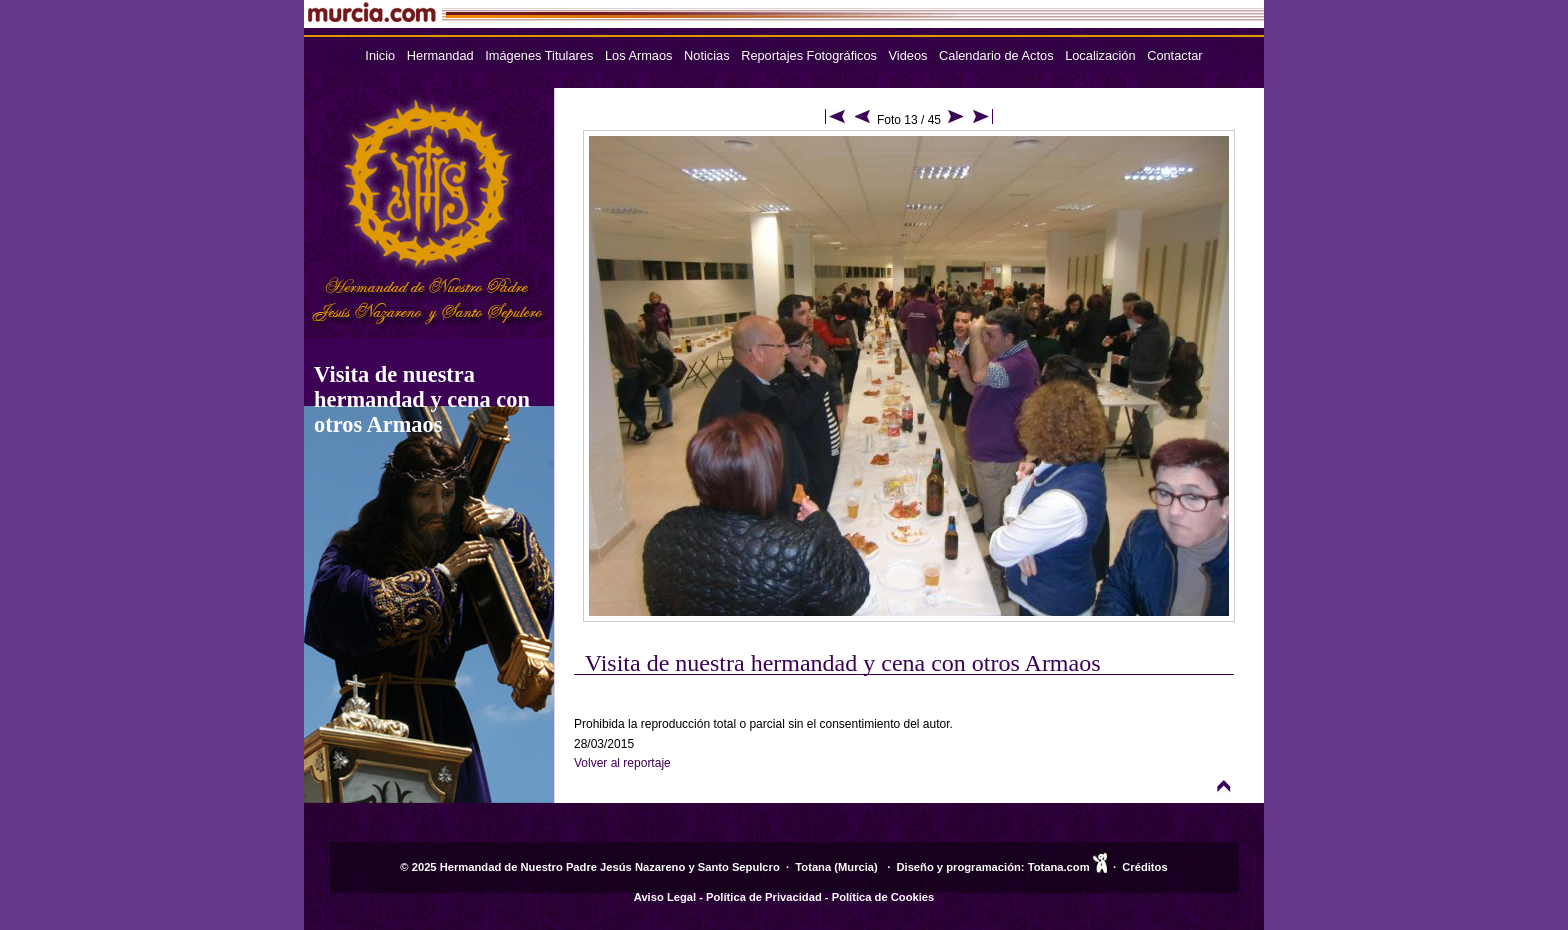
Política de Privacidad (764, 897)
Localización (1100, 55)
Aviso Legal (665, 897)
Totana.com (1059, 867)
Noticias (707, 55)
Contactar (1174, 55)
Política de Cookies (883, 897)
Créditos (1144, 867)
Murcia (856, 867)
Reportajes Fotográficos (809, 55)
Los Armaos (639, 55)
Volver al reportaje (622, 763)
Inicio (380, 55)
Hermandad (440, 55)
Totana (813, 867)
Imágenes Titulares (539, 55)
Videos (908, 55)
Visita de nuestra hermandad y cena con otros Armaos (422, 399)
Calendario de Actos (996, 55)
